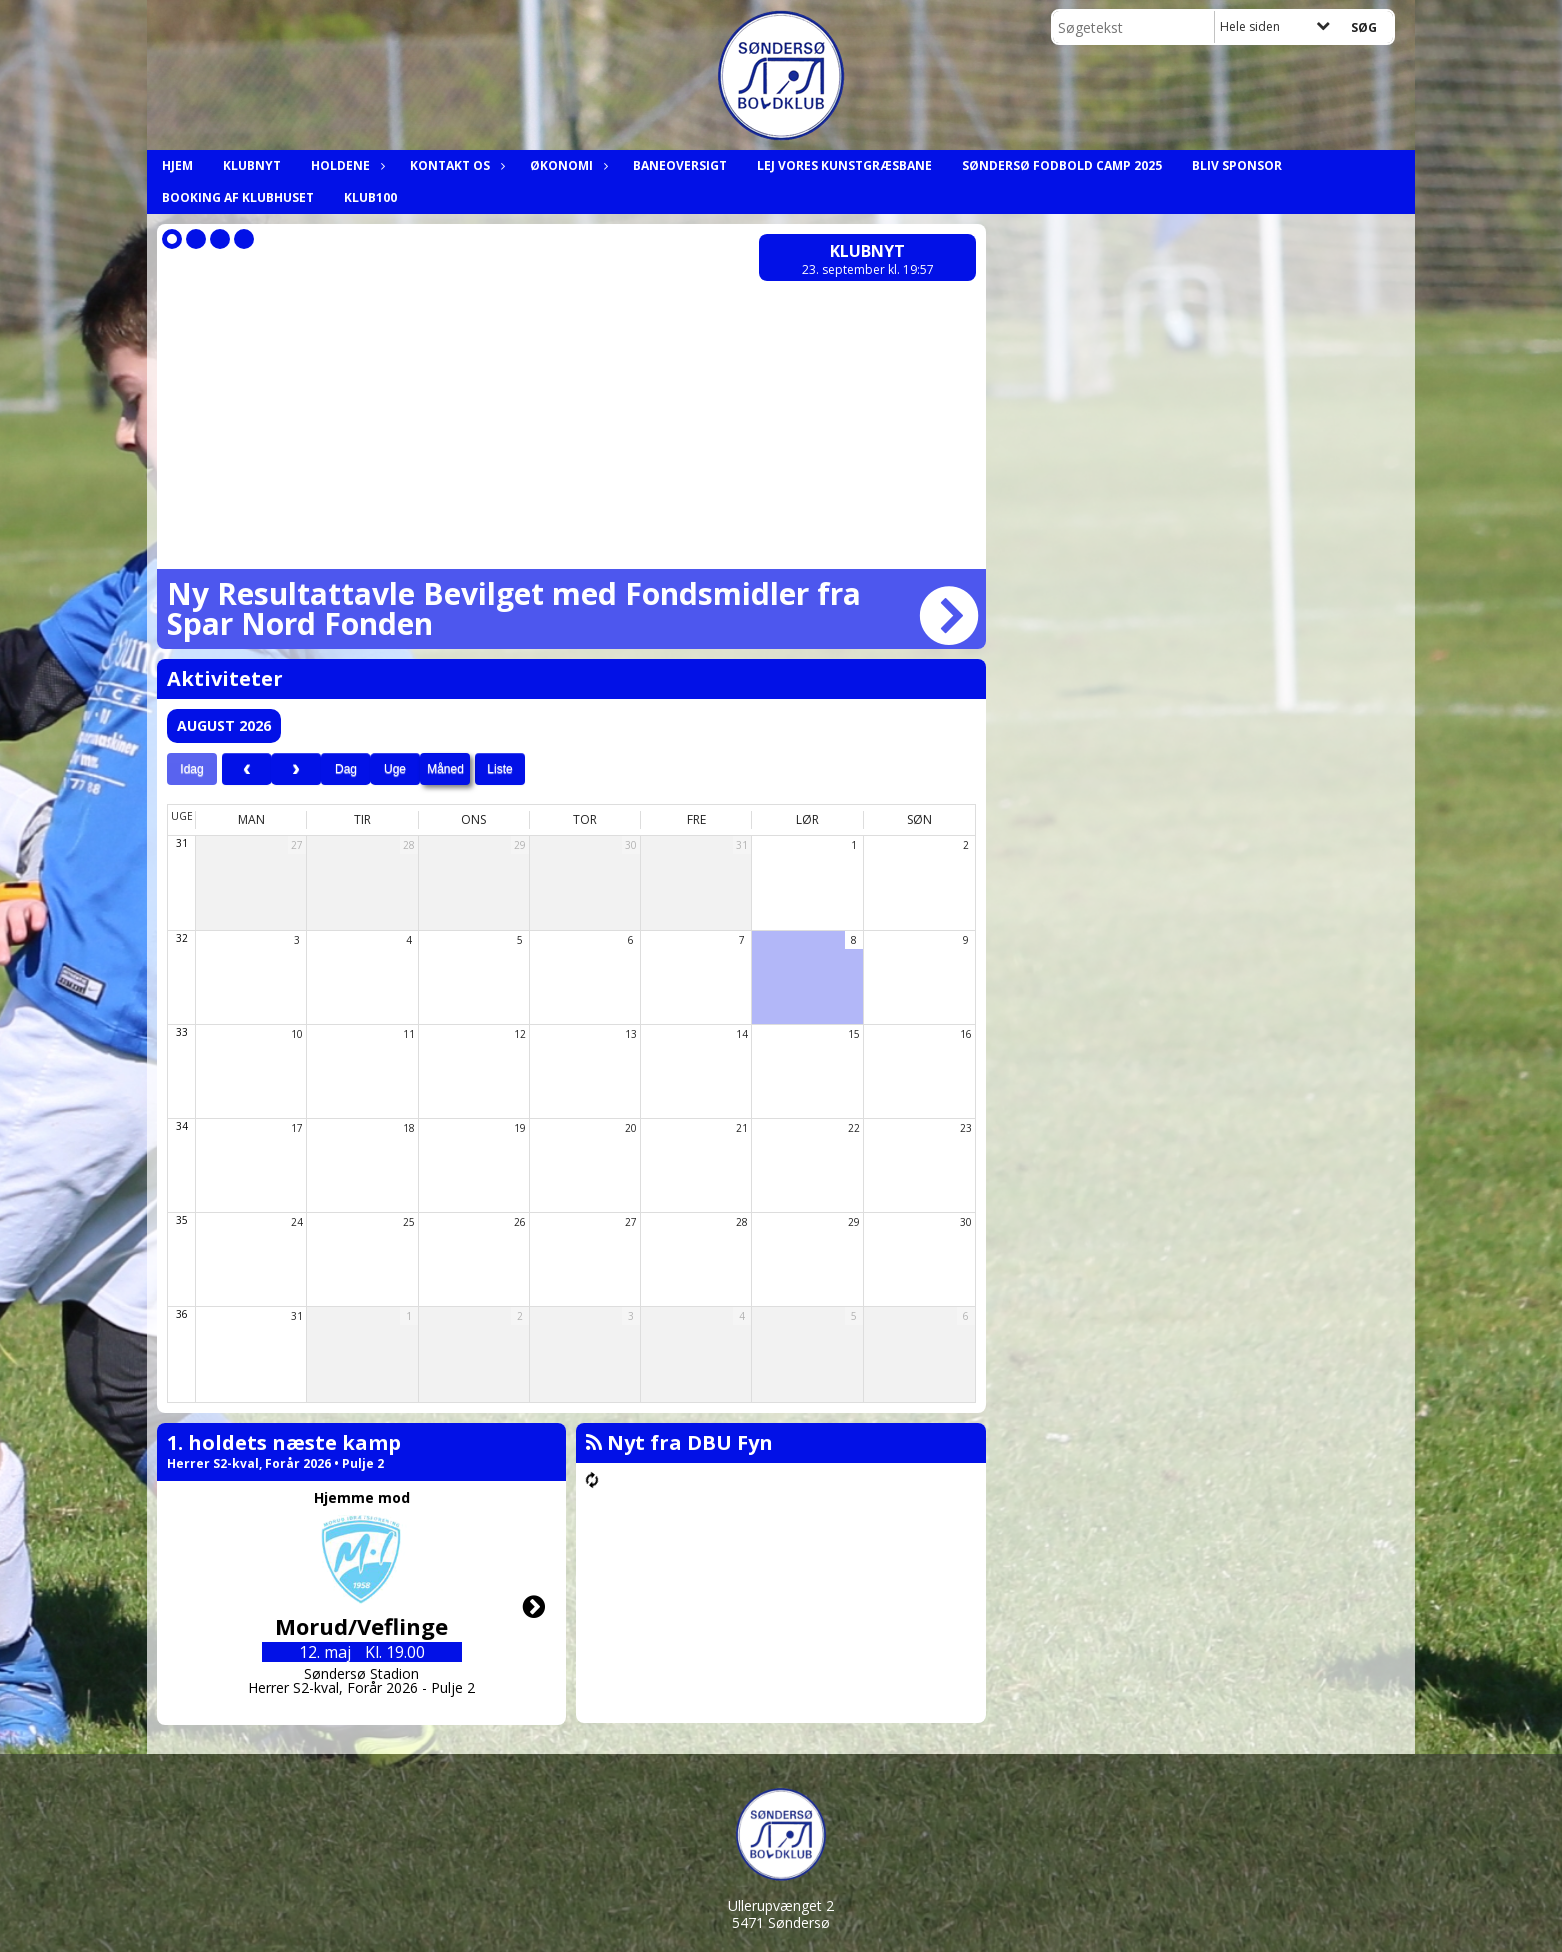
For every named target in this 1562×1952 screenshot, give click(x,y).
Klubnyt (252, 165)
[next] (296, 769)
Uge (395, 769)
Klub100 (370, 197)
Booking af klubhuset (238, 197)
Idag (191, 769)
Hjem (177, 165)
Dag (346, 769)
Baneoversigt (680, 165)
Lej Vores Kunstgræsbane (844, 165)
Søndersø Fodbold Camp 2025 (1062, 165)
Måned (445, 769)
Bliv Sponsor (1237, 165)
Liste (499, 769)
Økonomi (566, 165)
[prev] (247, 769)
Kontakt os (455, 165)
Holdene (345, 165)
